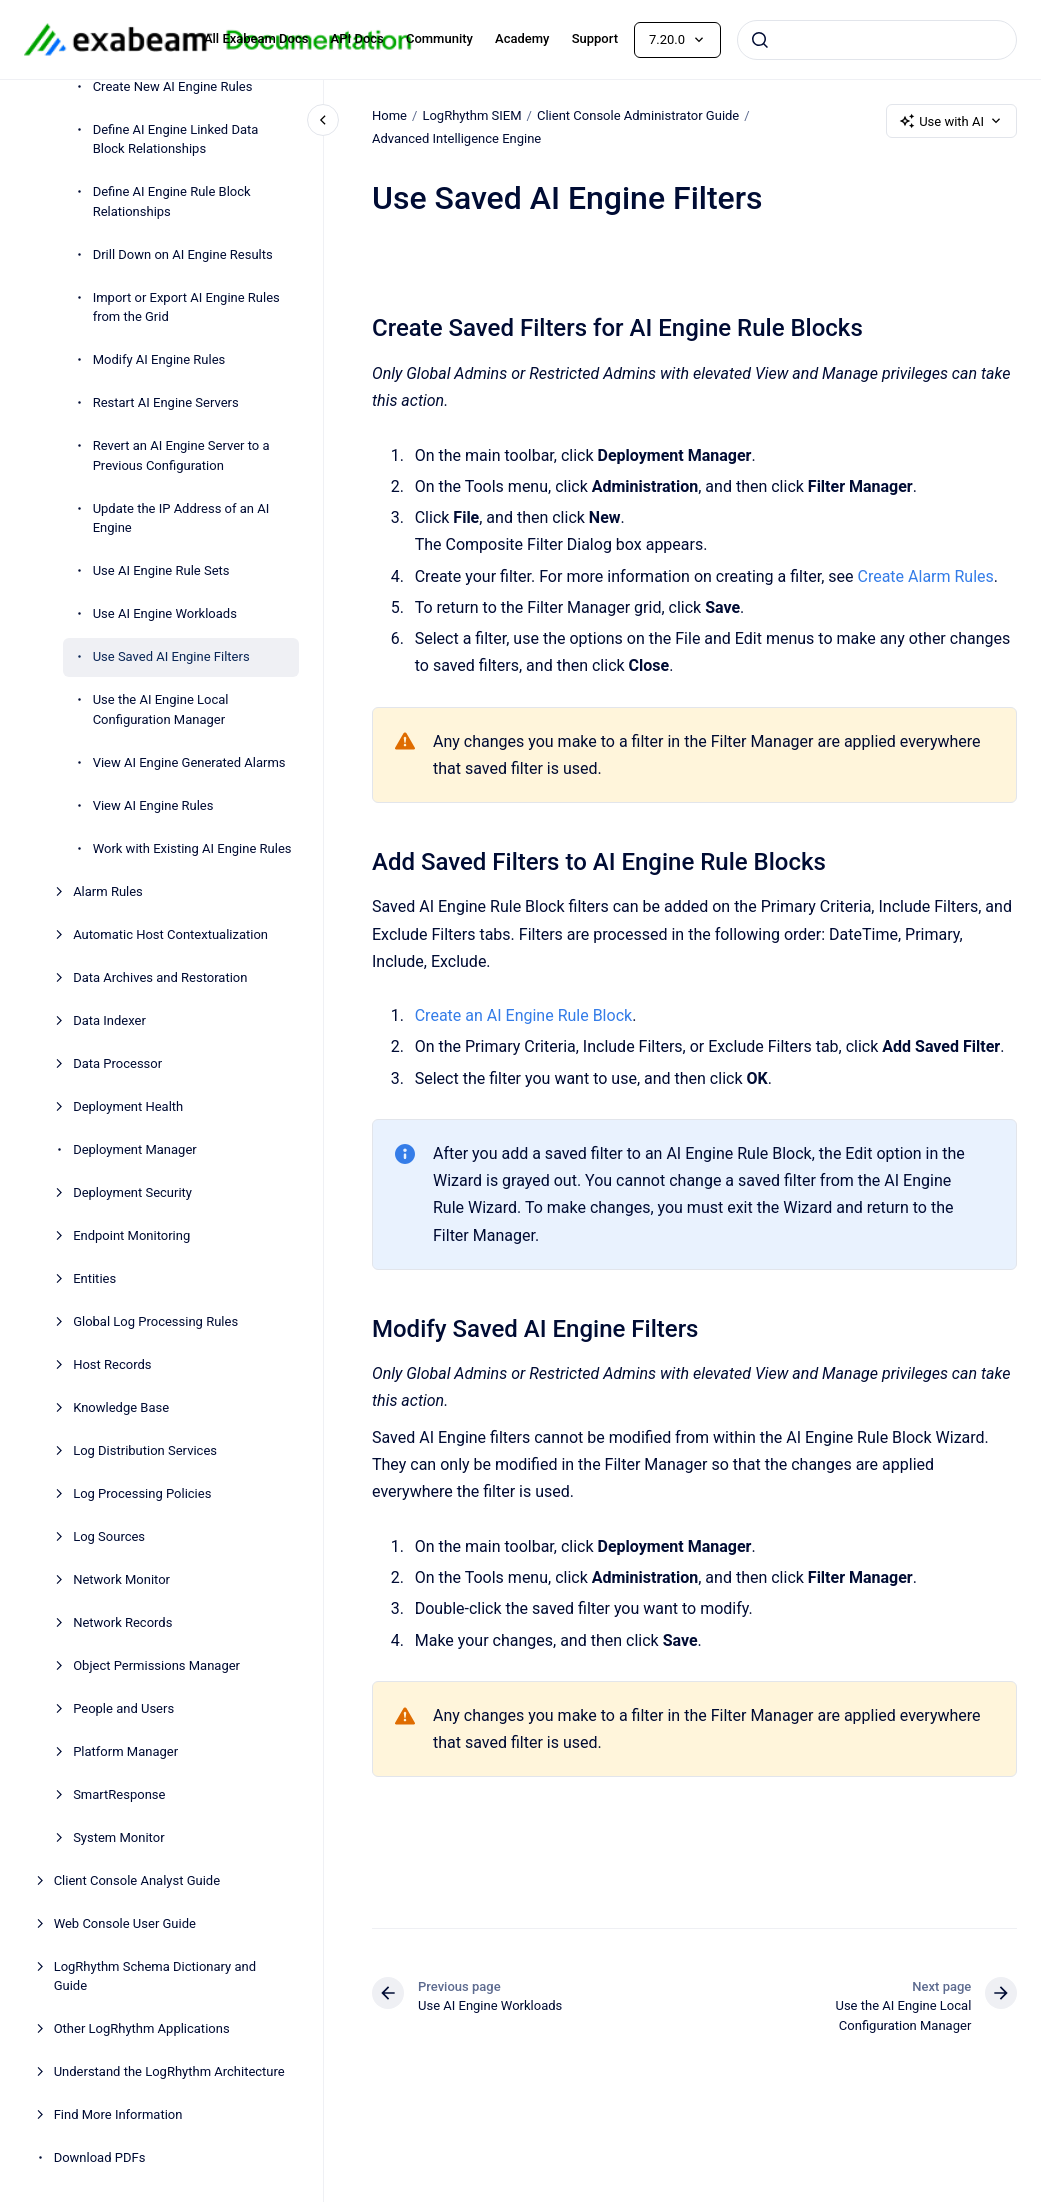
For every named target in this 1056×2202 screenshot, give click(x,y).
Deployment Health (128, 1106)
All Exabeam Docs (256, 38)
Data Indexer (109, 1020)
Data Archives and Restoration (160, 977)
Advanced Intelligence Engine (456, 138)
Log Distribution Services (145, 1450)
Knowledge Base (121, 1407)
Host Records (112, 1364)
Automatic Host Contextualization (170, 934)
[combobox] (877, 40)
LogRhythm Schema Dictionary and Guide (155, 1976)
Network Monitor (121, 1579)
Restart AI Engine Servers (166, 402)
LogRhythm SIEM (471, 115)
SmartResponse (119, 1794)
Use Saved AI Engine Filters (171, 656)
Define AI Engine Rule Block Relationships (172, 201)
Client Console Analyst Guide (137, 1880)
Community (439, 38)
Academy (522, 38)
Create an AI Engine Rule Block (522, 1015)
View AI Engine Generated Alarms (189, 762)
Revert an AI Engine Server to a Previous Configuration (181, 455)
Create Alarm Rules (925, 575)
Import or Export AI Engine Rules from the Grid (186, 307)
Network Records (122, 1622)
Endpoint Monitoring (131, 1235)
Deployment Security (132, 1192)
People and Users (123, 1708)
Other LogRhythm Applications (142, 2028)
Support (595, 38)
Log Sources (109, 1536)
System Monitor (118, 1837)
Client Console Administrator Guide (638, 115)
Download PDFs (100, 2157)
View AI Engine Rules (153, 805)
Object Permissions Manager (156, 1665)
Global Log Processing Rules (155, 1321)
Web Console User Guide (125, 1923)
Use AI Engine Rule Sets (161, 570)
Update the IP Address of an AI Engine (181, 518)
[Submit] (760, 40)
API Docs (357, 38)
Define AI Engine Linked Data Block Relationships (176, 139)
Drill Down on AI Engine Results (183, 254)
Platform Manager (125, 1751)
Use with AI (951, 121)
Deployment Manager (135, 1149)
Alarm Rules (108, 891)
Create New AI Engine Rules (173, 86)
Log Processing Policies (142, 1493)
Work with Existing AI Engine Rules (192, 848)
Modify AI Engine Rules (159, 359)
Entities (94, 1278)
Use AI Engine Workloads (165, 613)
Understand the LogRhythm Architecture (169, 2071)
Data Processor (117, 1063)
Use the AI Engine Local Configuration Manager (161, 709)
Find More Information (118, 2114)
